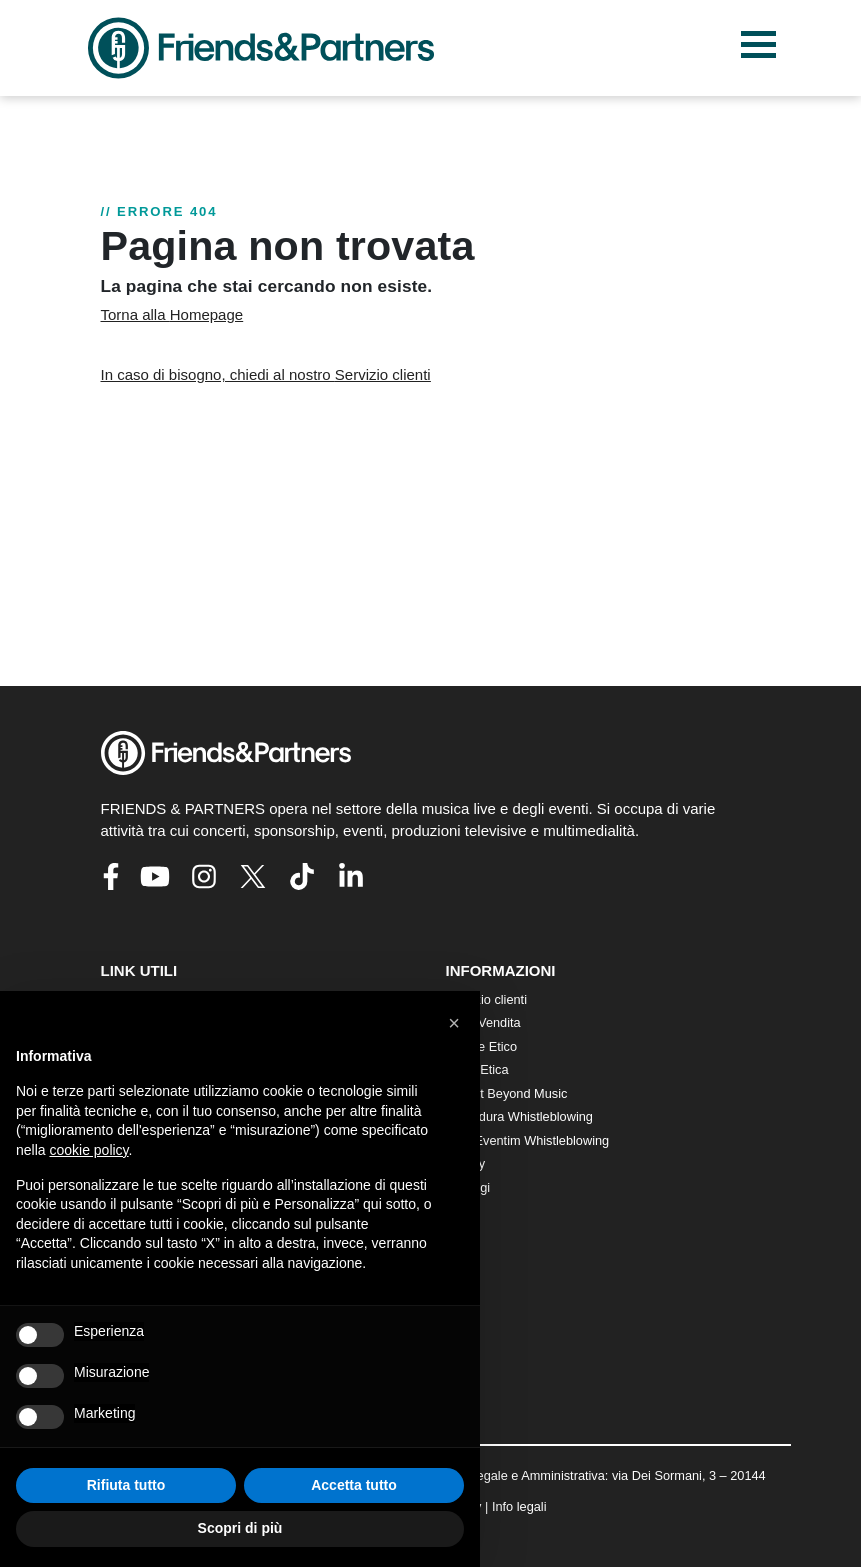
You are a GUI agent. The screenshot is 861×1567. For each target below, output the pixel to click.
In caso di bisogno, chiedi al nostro (266, 374)
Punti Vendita (483, 1022)
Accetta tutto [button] (354, 1485)
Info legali (519, 1506)
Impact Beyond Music (507, 1093)
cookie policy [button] (88, 1150)
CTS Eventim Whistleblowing (528, 1140)
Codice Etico (482, 1046)
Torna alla (172, 314)
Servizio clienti (487, 999)
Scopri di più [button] (240, 1528)
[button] (454, 1023)
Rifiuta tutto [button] (126, 1485)
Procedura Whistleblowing (519, 1116)
